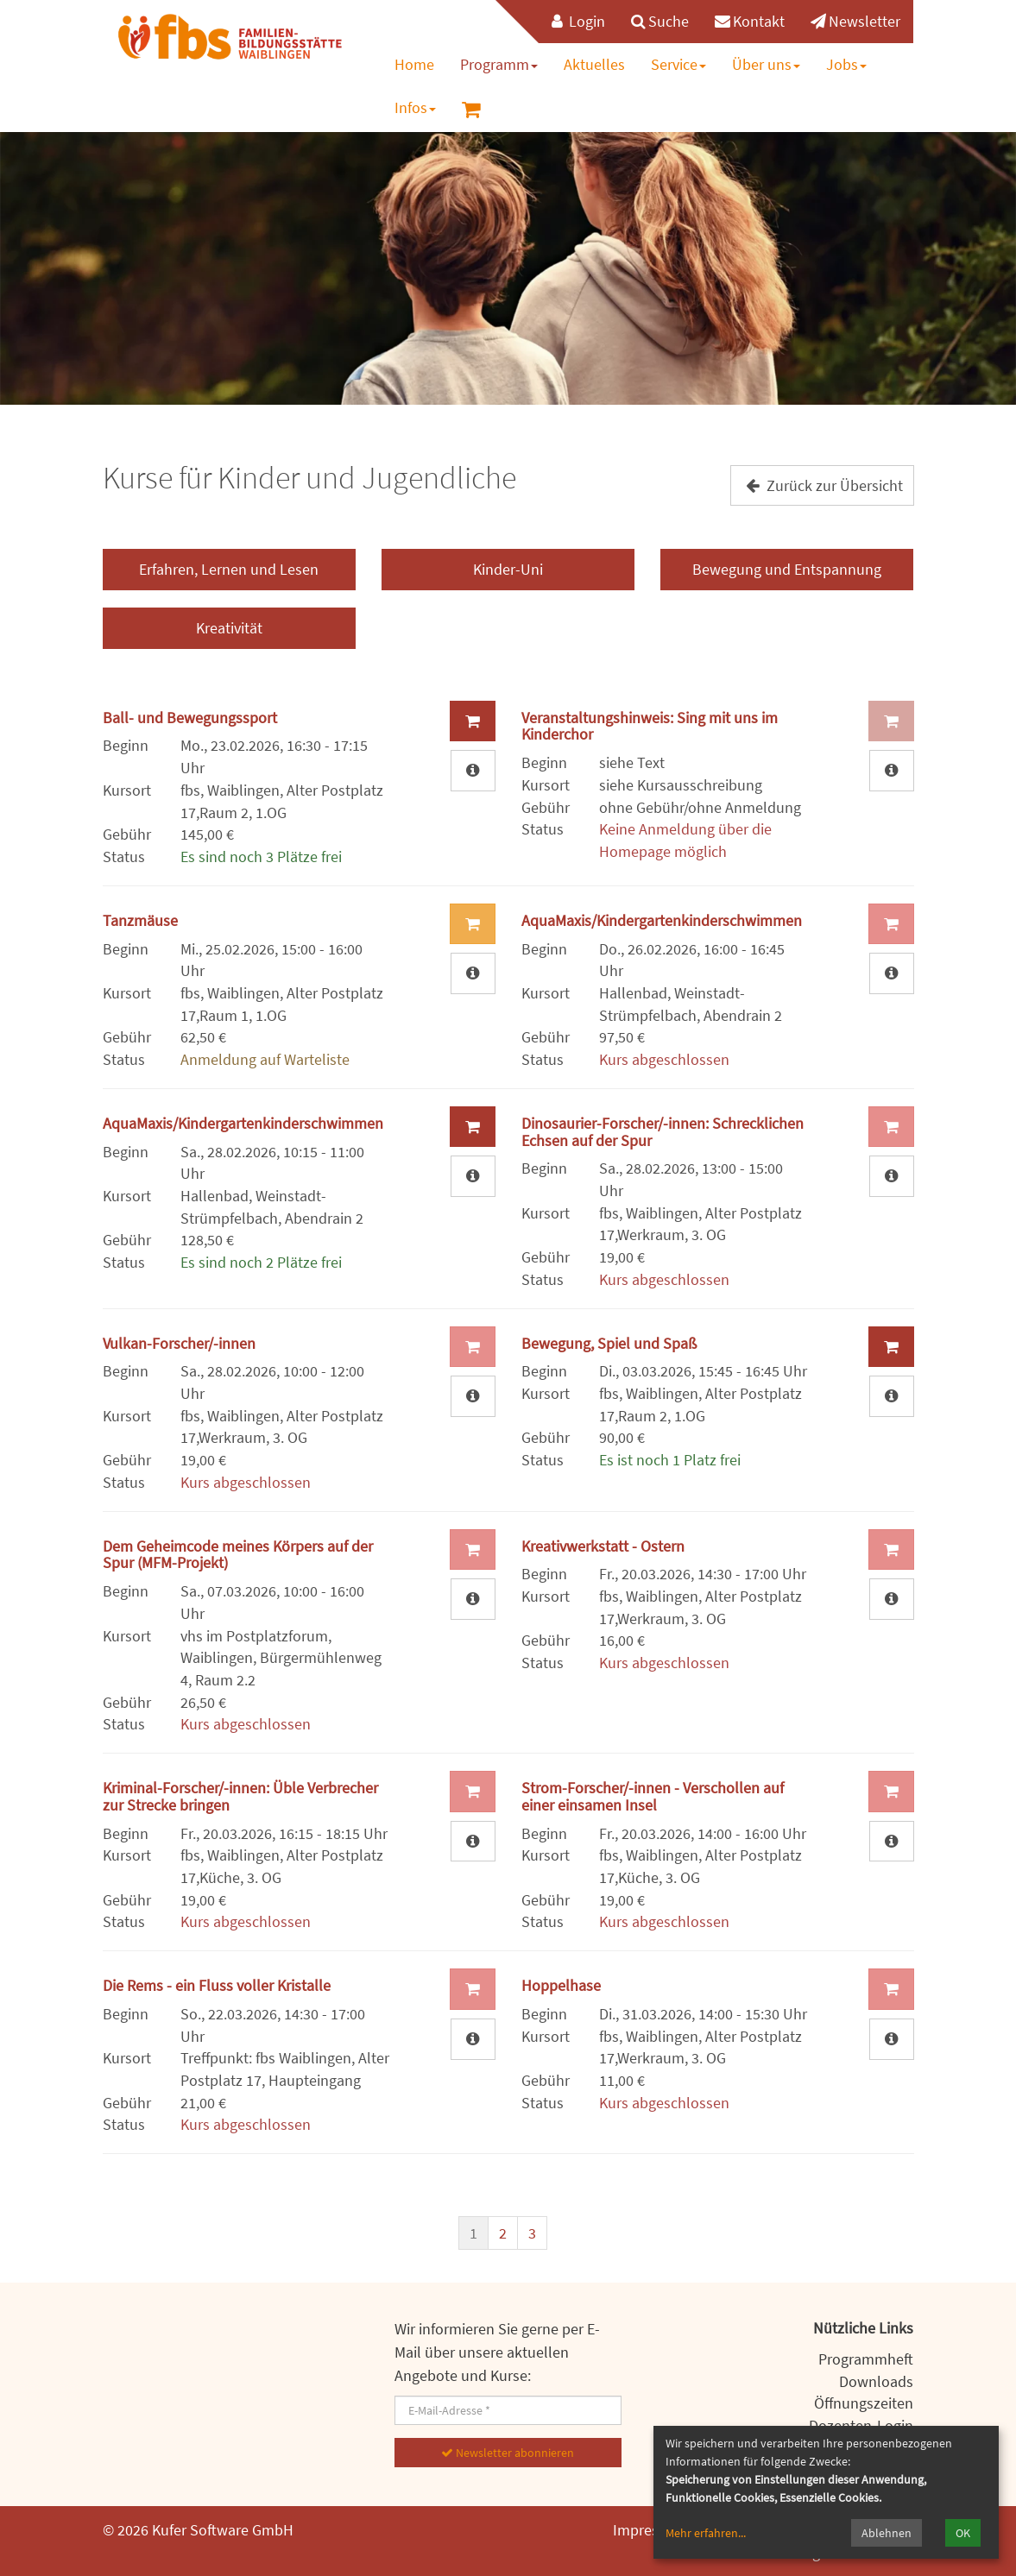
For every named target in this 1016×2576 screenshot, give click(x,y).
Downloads (876, 2381)
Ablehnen (886, 2533)
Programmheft (865, 2359)
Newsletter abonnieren (507, 2452)
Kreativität (229, 628)
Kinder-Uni (508, 569)
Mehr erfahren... (706, 2533)
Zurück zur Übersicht (822, 485)
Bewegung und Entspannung (786, 569)
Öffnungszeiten (863, 2403)
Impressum (650, 2530)
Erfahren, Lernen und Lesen (229, 569)
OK (963, 2533)
